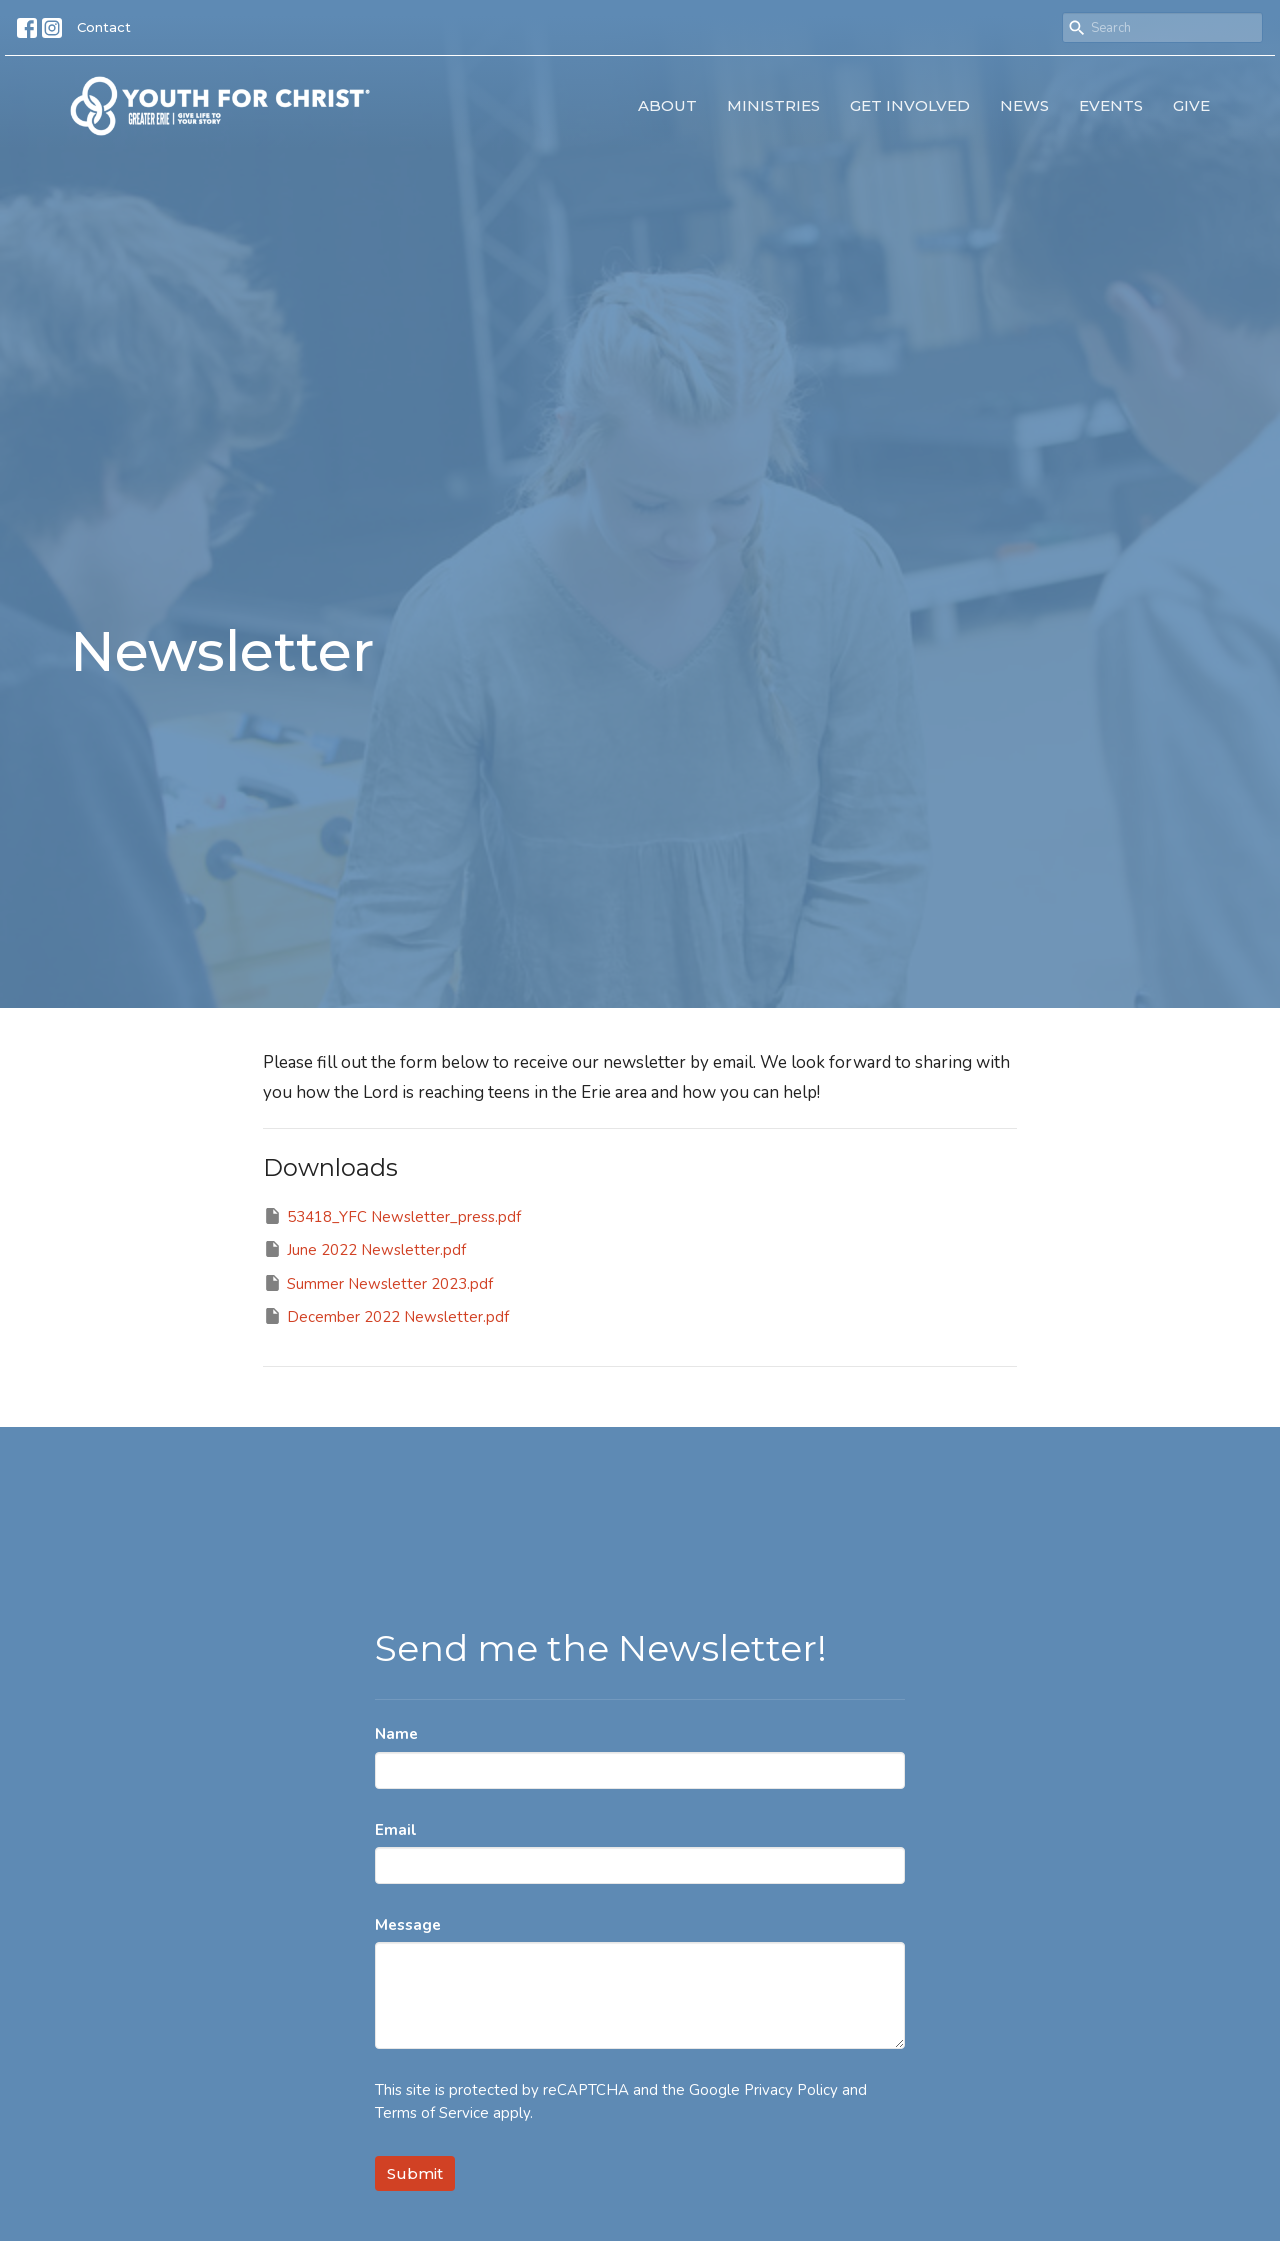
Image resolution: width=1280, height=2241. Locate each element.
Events (1111, 105)
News (1024, 105)
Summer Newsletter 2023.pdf (378, 1283)
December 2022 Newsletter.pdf (386, 1316)
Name (396, 1734)
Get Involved (910, 105)
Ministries (773, 105)
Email (396, 1830)
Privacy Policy (791, 2090)
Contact (104, 27)
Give (1191, 105)
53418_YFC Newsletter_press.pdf (392, 1216)
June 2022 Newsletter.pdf (364, 1249)
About (667, 105)
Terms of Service (432, 2113)
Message (408, 1925)
